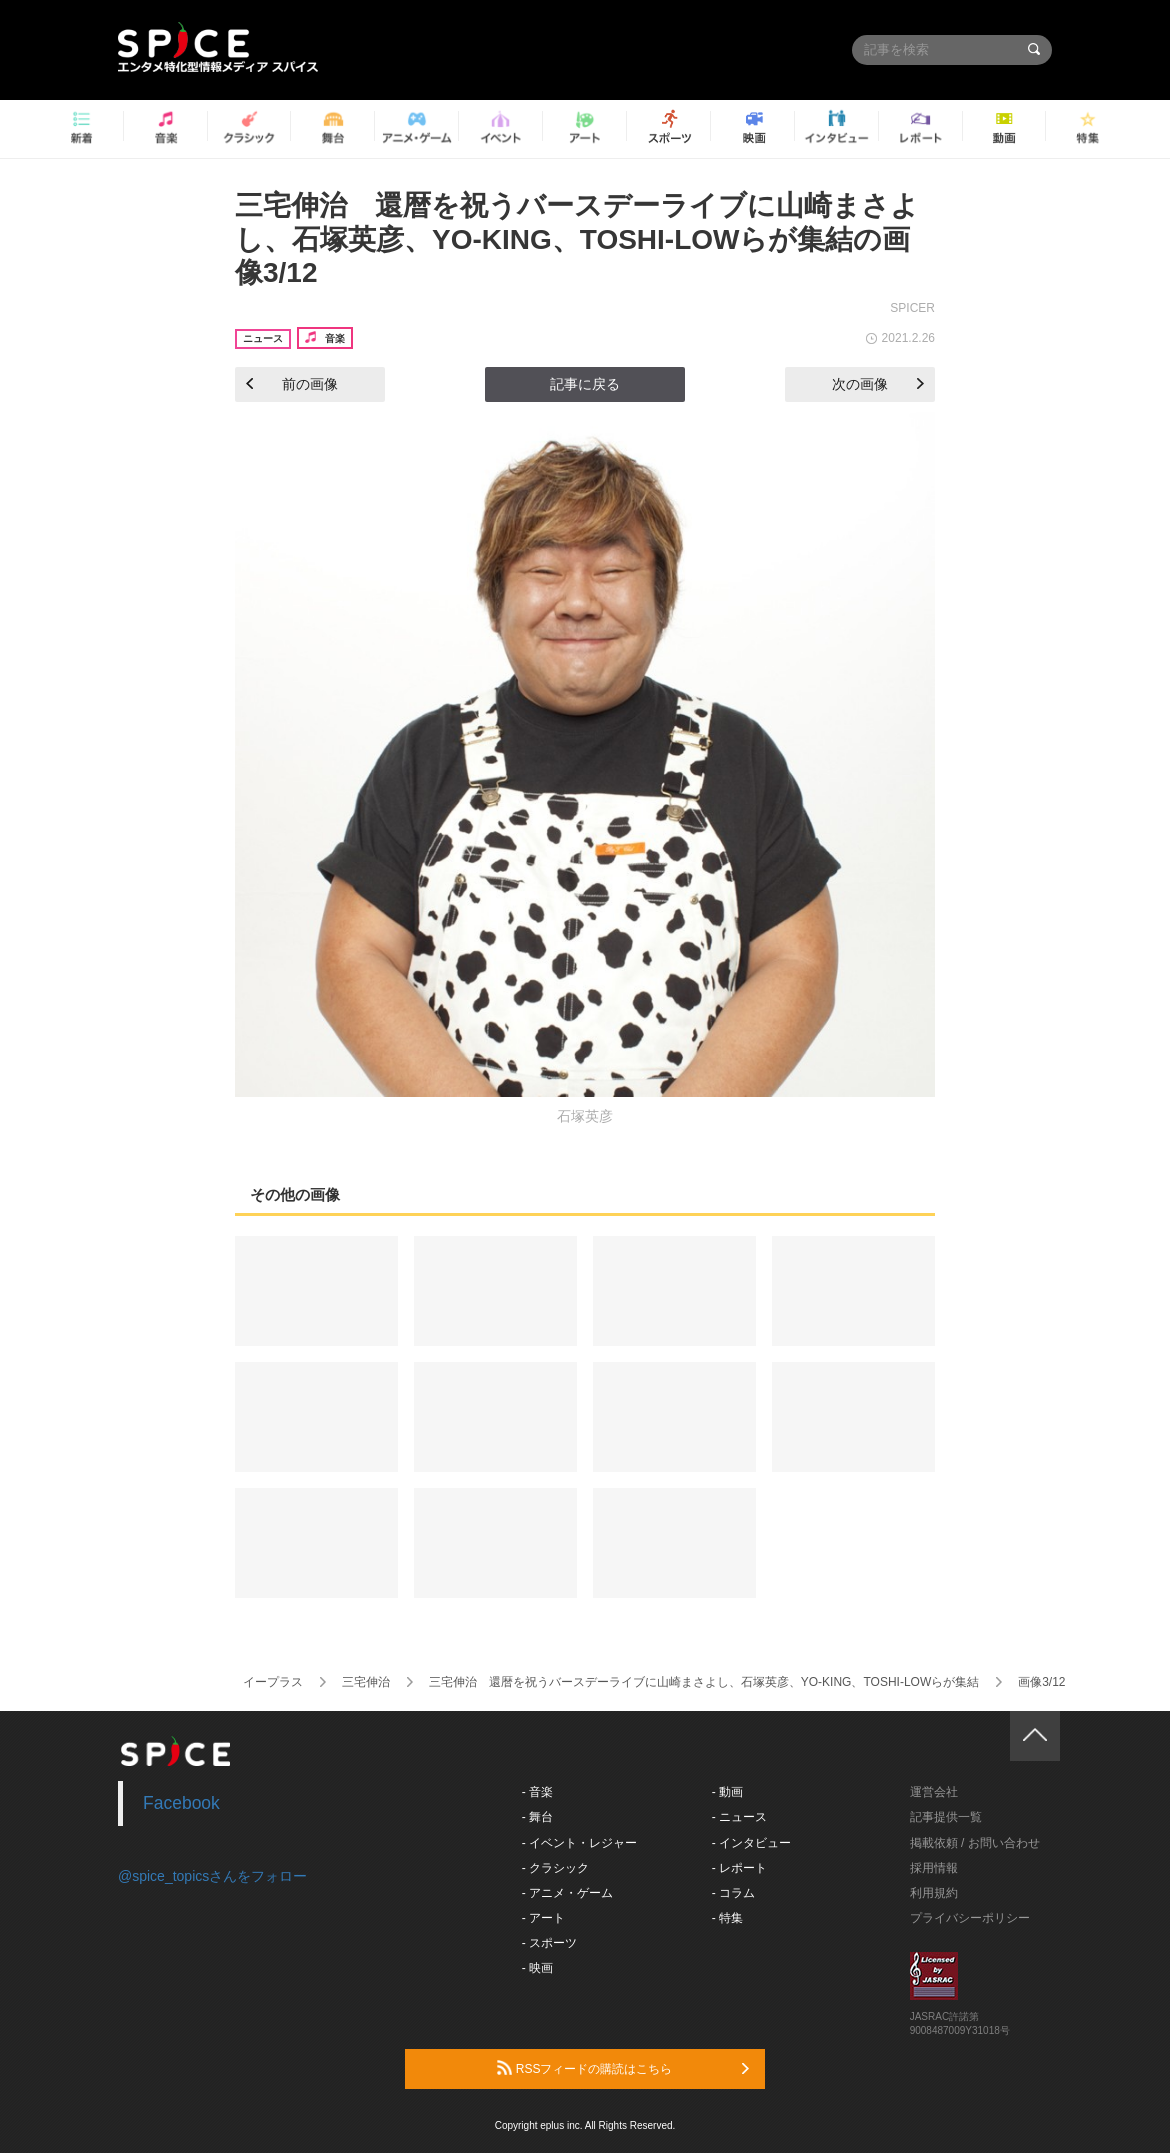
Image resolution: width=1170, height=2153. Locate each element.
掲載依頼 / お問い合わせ (975, 1843)
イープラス (273, 1682)
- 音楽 (537, 1792)
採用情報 (934, 1868)
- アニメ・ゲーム (567, 1893)
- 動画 (727, 1792)
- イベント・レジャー (579, 1843)
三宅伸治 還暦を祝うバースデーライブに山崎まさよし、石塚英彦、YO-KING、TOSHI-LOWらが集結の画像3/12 (577, 239)
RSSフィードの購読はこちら (623, 2068)
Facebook (181, 1803)
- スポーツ (549, 1943)
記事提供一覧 (946, 1817)
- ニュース (739, 1817)
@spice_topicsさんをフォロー (212, 1876)
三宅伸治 (366, 1682)
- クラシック (555, 1868)
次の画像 (878, 384)
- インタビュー (751, 1843)
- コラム (733, 1893)
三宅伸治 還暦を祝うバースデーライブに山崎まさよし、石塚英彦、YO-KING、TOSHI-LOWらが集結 (704, 1682)
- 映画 (537, 1968)
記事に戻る (585, 384)
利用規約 (934, 1893)
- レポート (739, 1868)
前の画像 (292, 384)
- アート (543, 1918)
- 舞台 (537, 1817)
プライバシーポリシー (970, 1918)
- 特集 (727, 1918)
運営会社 (934, 1792)
